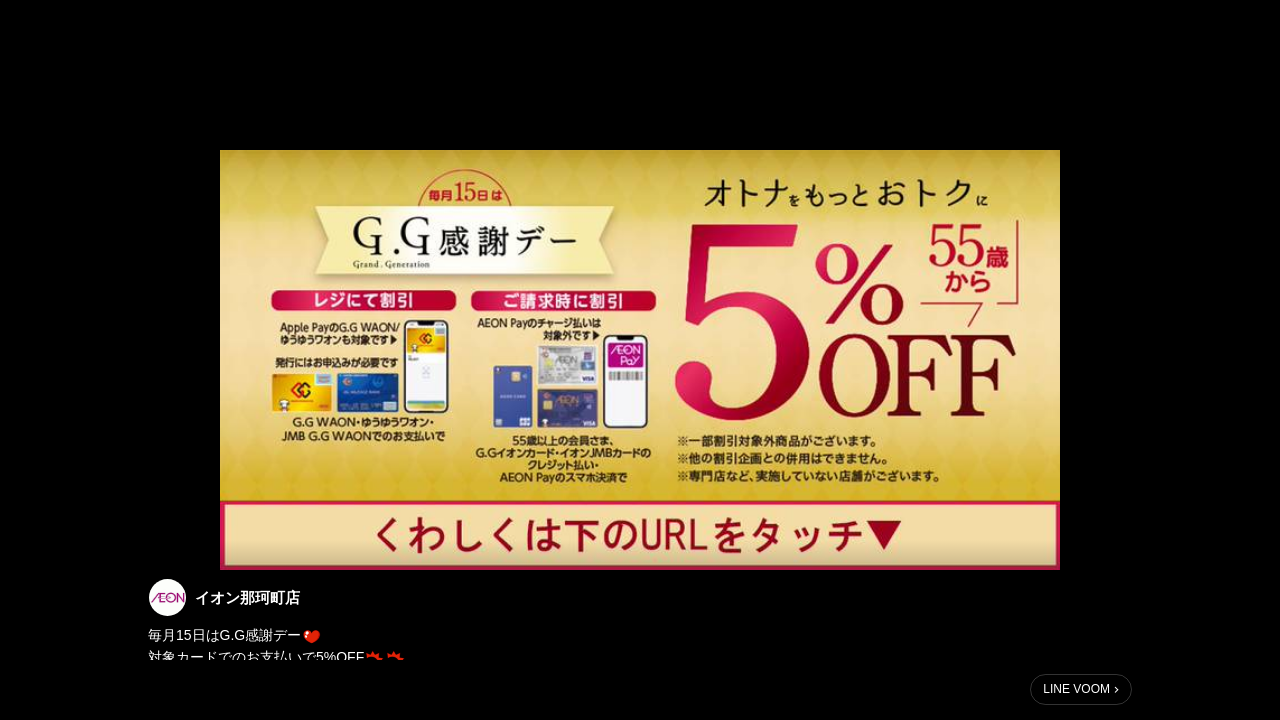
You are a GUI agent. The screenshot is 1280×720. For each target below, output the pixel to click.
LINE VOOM (1076, 689)
